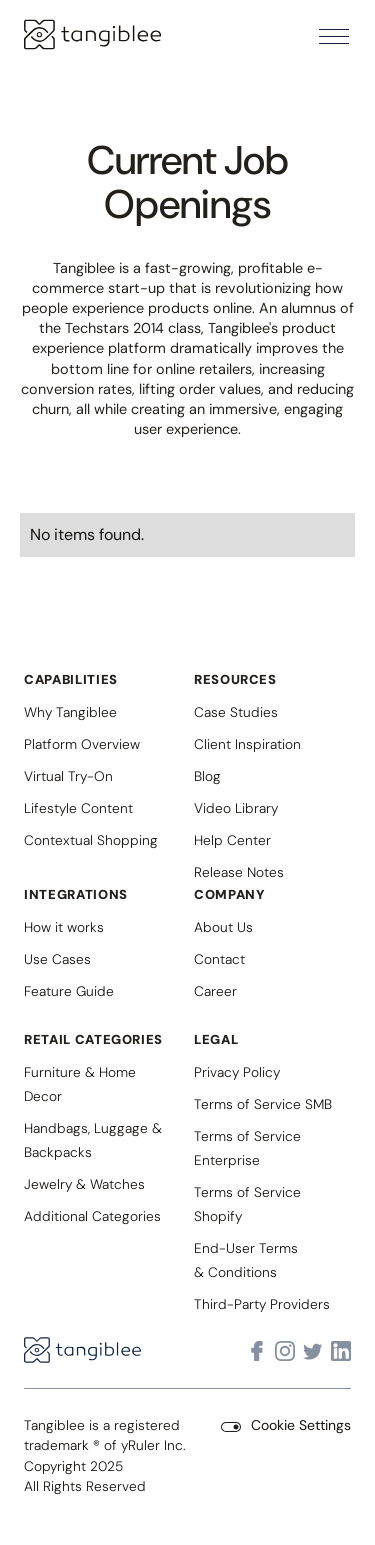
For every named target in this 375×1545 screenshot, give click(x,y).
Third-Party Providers (262, 1304)
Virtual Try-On (68, 776)
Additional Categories (92, 1216)
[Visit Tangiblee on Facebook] (257, 1351)
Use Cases (57, 959)
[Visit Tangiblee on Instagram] (285, 1351)
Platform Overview (82, 744)
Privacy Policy (237, 1072)
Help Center (232, 840)
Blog (207, 776)
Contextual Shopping (91, 840)
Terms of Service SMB (263, 1104)
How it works (64, 927)
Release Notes (239, 872)
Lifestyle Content (78, 808)
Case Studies (236, 712)
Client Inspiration (247, 744)
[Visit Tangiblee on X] (313, 1351)
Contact (219, 959)
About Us (223, 927)
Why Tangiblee (70, 712)
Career (215, 991)
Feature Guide (69, 991)
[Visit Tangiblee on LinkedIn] (341, 1351)
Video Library (236, 808)
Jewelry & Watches (84, 1184)
